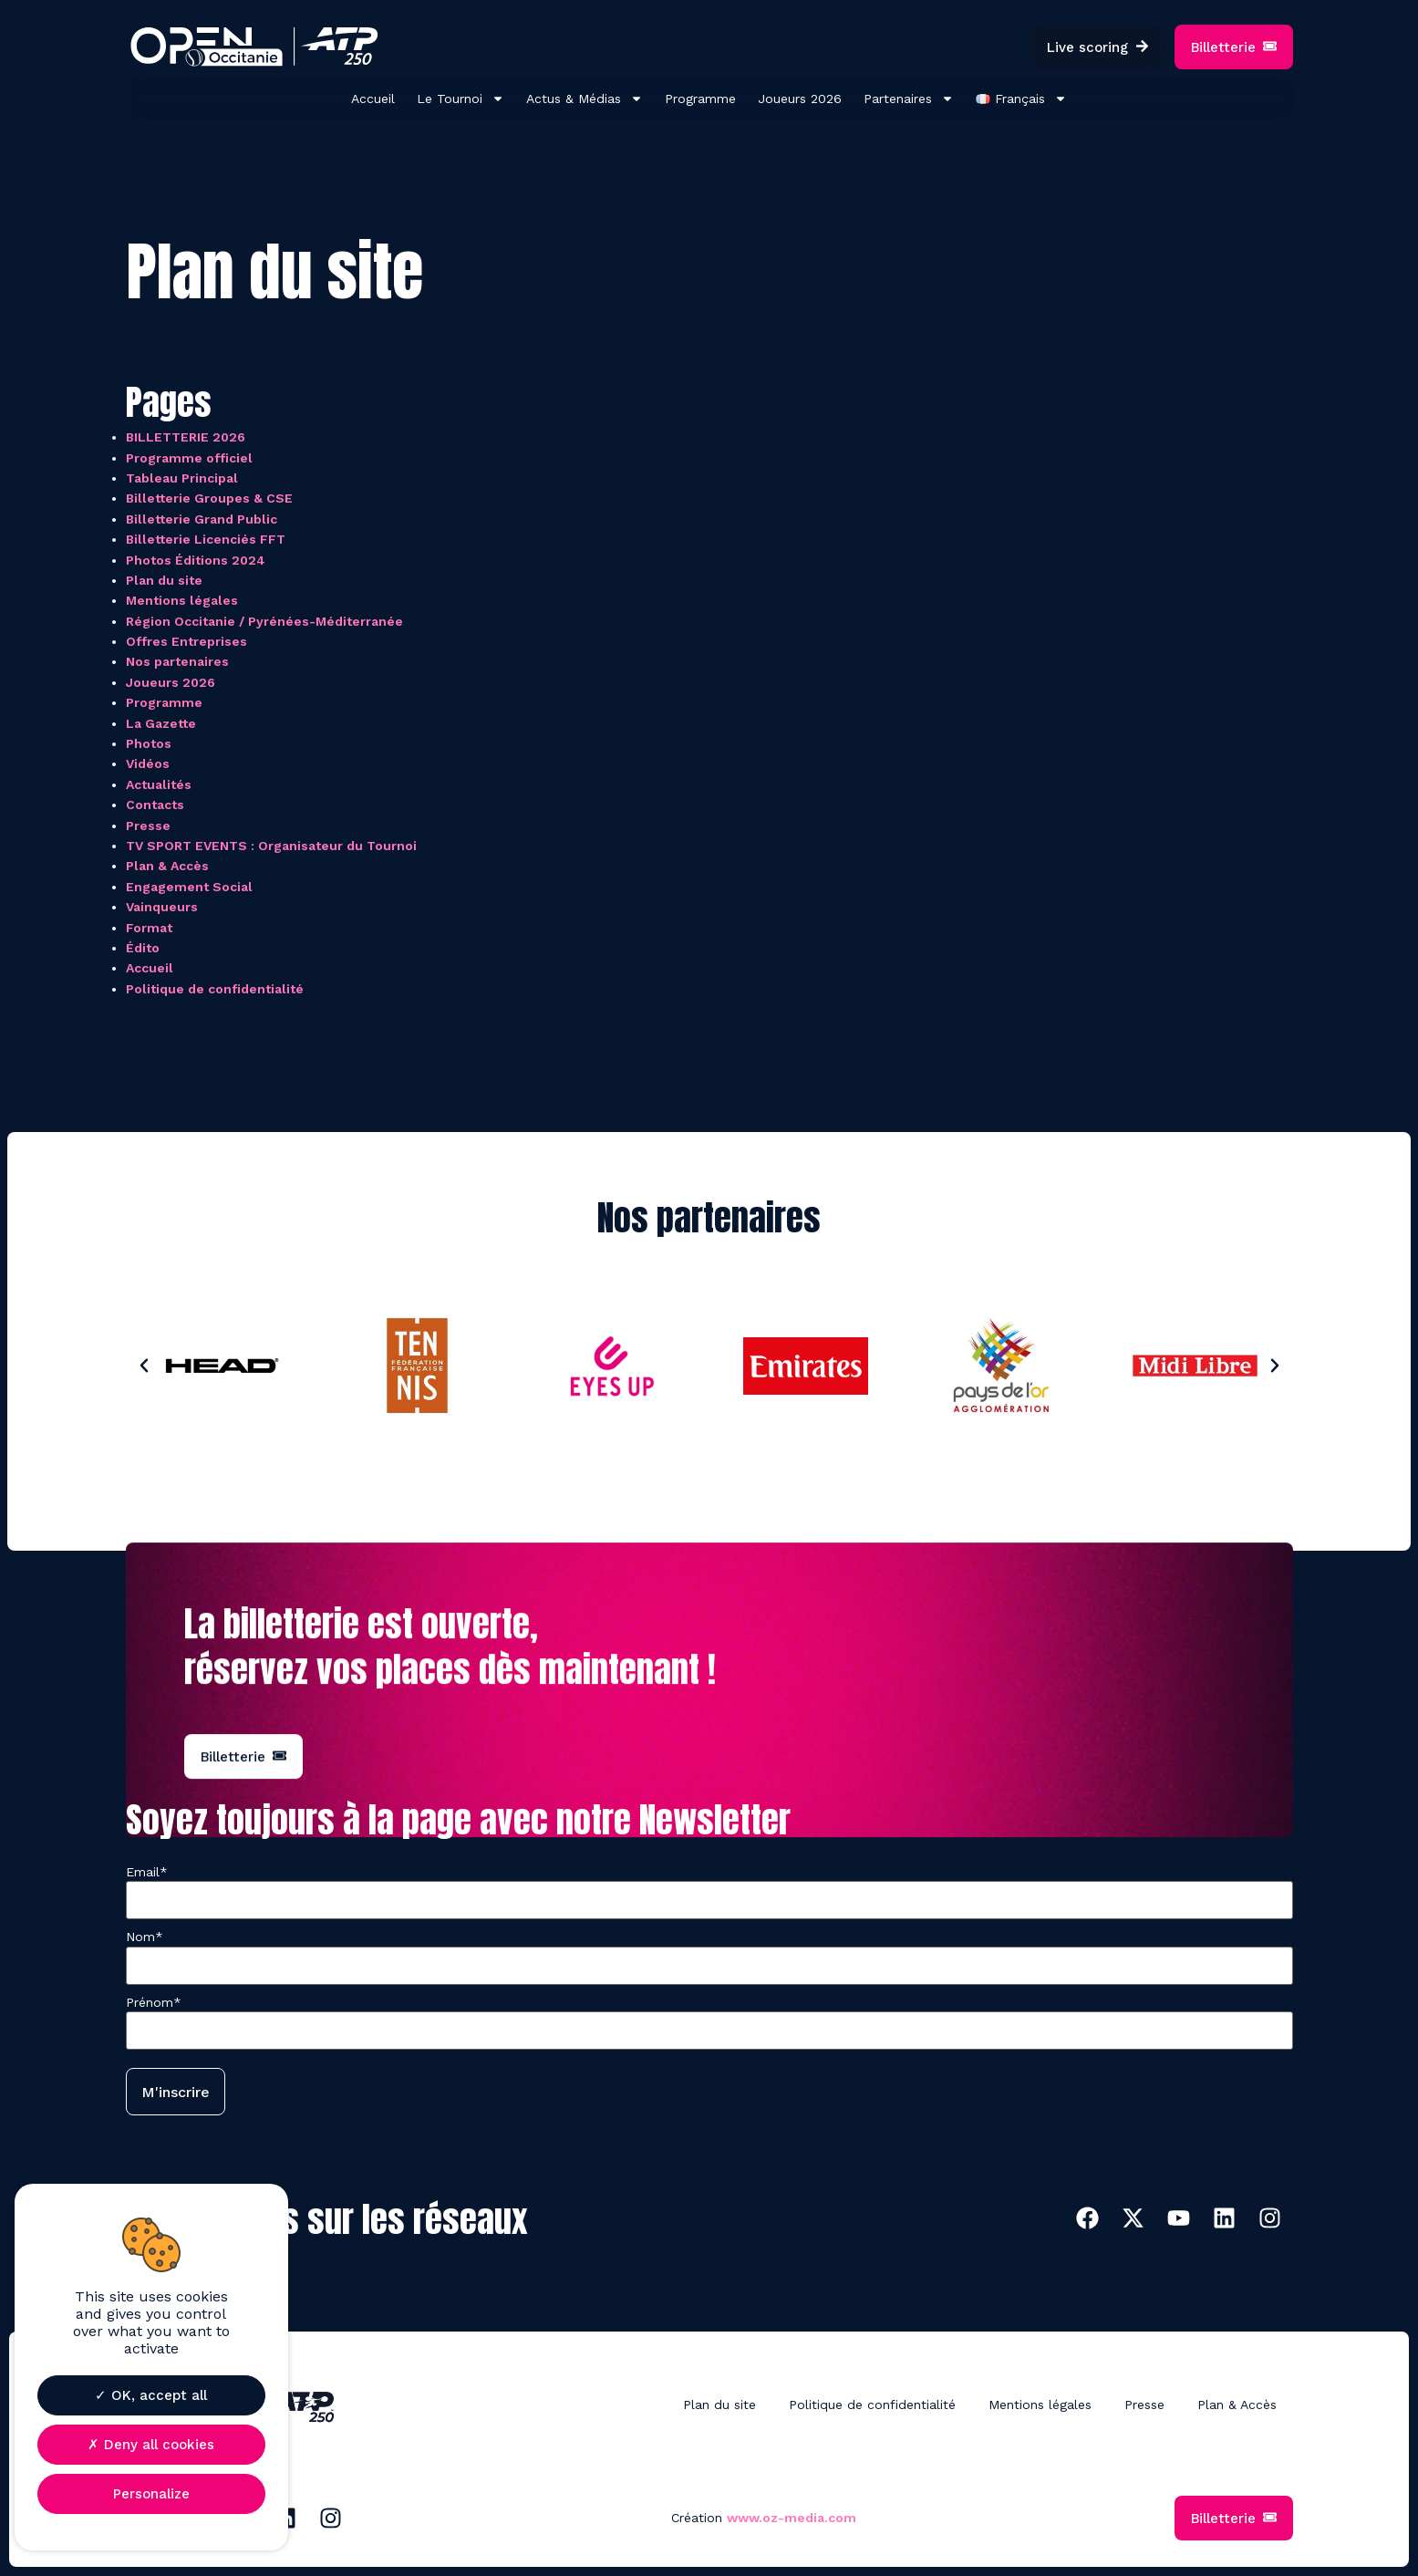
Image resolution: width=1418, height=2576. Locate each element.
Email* (147, 1871)
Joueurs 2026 (800, 98)
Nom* (144, 1936)
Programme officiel (189, 458)
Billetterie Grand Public (201, 519)
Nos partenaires (177, 661)
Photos (148, 743)
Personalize (151, 2494)
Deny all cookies (151, 2444)
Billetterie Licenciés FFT (205, 539)
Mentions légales (182, 600)
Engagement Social (189, 886)
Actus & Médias (584, 98)
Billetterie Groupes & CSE (209, 498)
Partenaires (909, 98)
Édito (143, 947)
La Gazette (161, 723)
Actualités (158, 784)
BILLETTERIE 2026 (185, 437)
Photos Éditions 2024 (195, 560)
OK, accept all (151, 2395)
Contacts (155, 804)
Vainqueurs (162, 906)
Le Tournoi (460, 98)
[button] (144, 1365)
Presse (148, 825)
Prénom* (153, 2002)
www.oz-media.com (791, 2517)
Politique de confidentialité (215, 989)
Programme (700, 98)
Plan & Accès (167, 865)
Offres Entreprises (186, 641)
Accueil (373, 98)
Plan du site (164, 580)
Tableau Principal (182, 478)
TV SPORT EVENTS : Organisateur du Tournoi (271, 845)
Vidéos (148, 763)
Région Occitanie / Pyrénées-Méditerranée (264, 621)
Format (149, 927)
